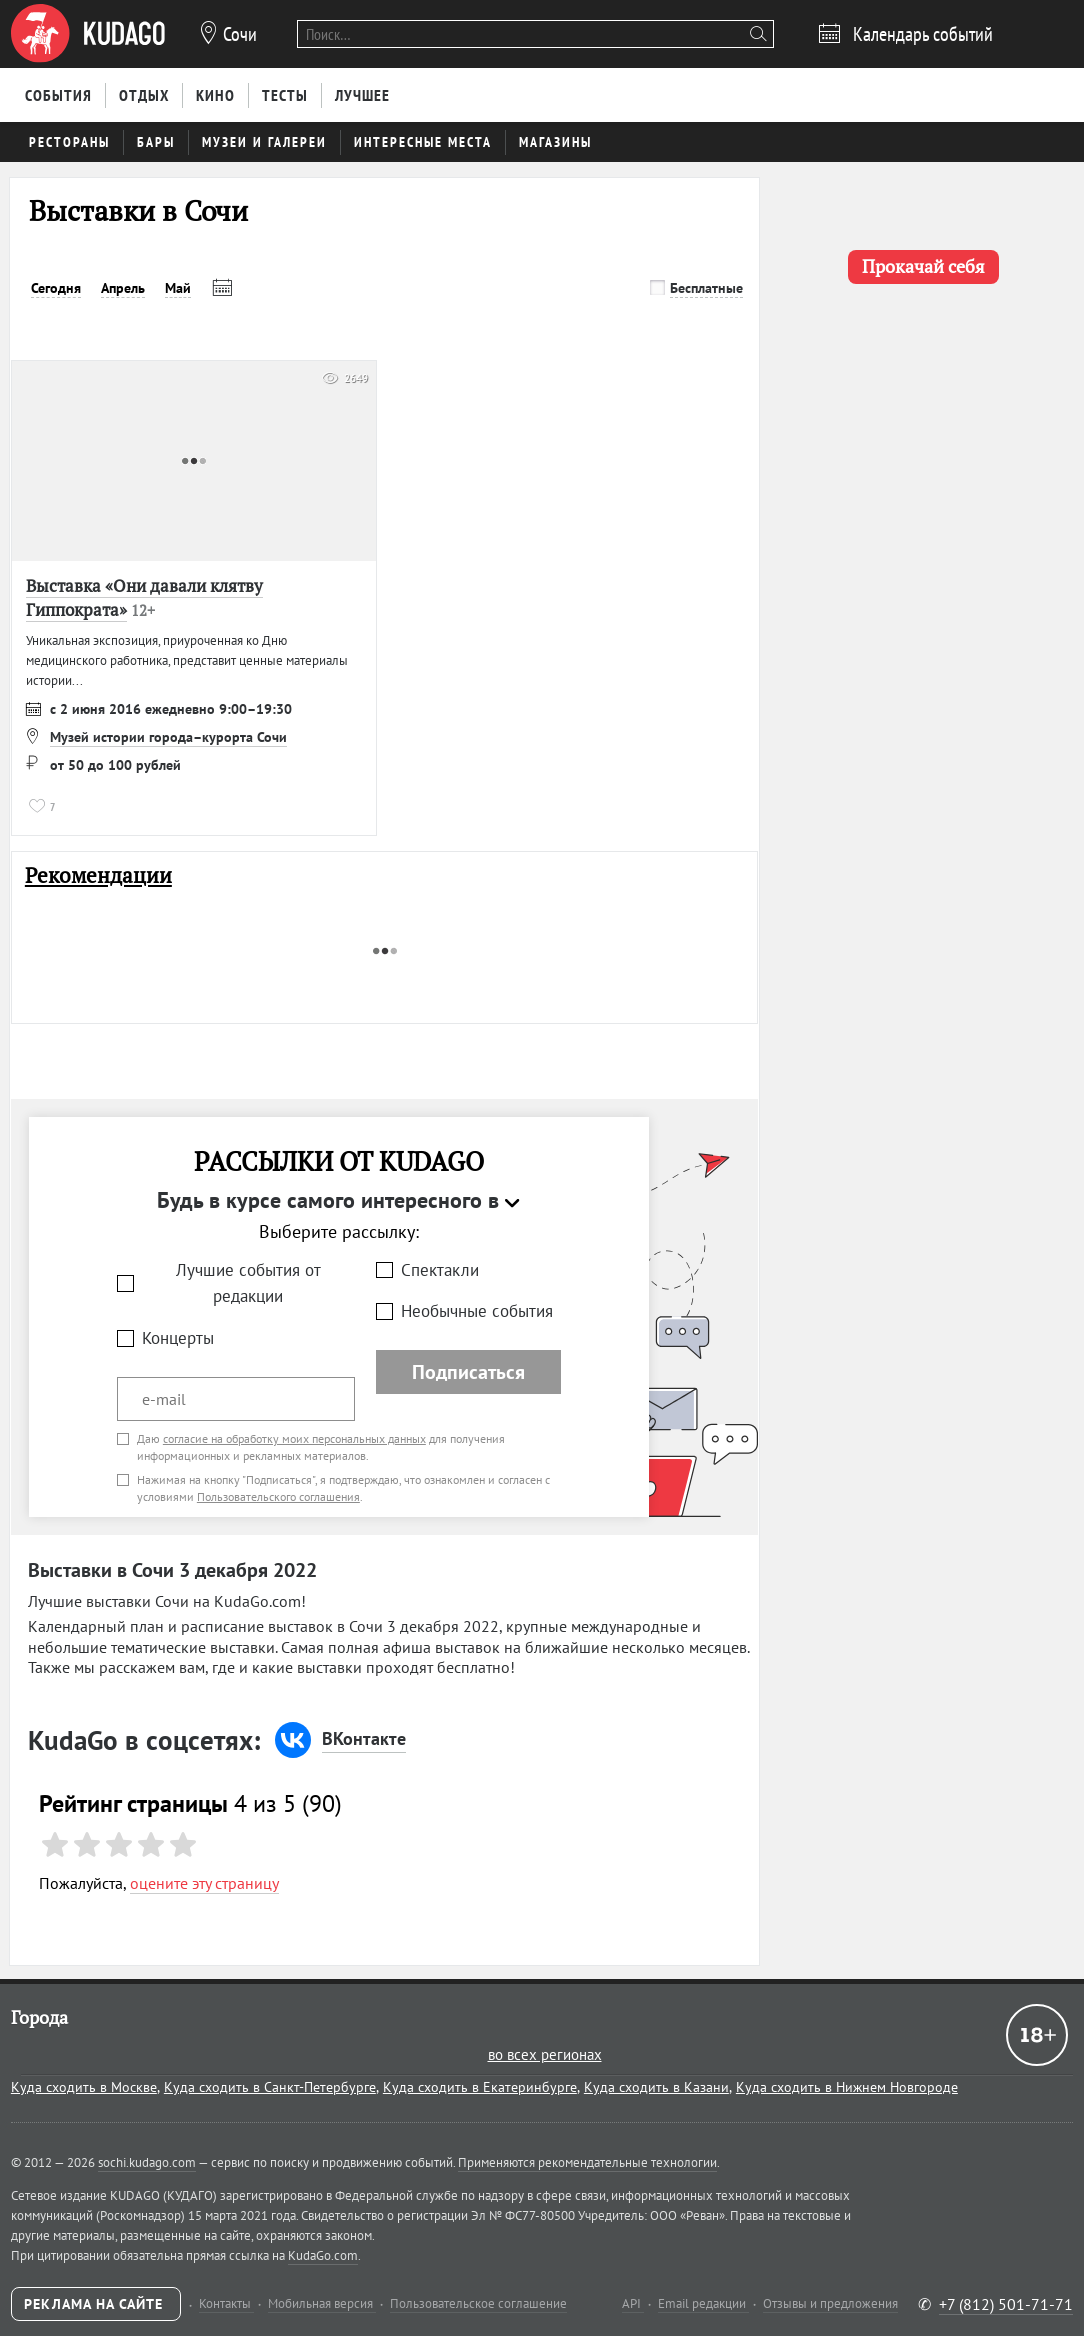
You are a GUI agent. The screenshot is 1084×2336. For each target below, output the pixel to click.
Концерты (178, 1338)
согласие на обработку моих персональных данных (294, 1438)
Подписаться (468, 1372)
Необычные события (477, 1311)
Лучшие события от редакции (248, 1283)
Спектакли (440, 1270)
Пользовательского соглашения (278, 1496)
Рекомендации (98, 875)
